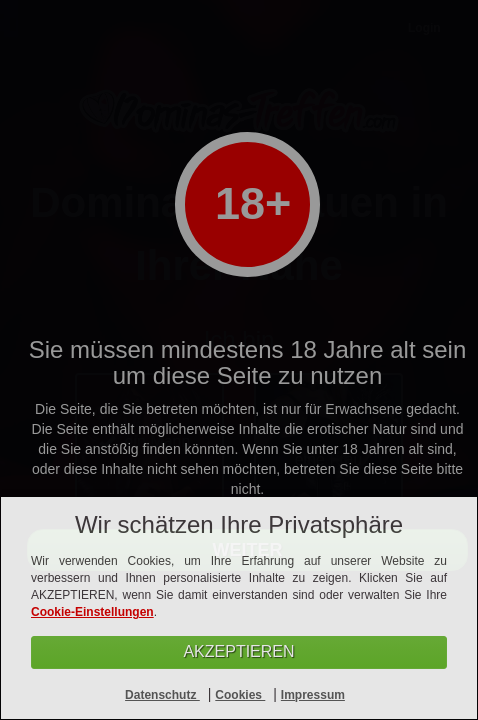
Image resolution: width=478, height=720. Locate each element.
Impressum (313, 695)
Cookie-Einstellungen (92, 612)
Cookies (240, 695)
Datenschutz (162, 695)
